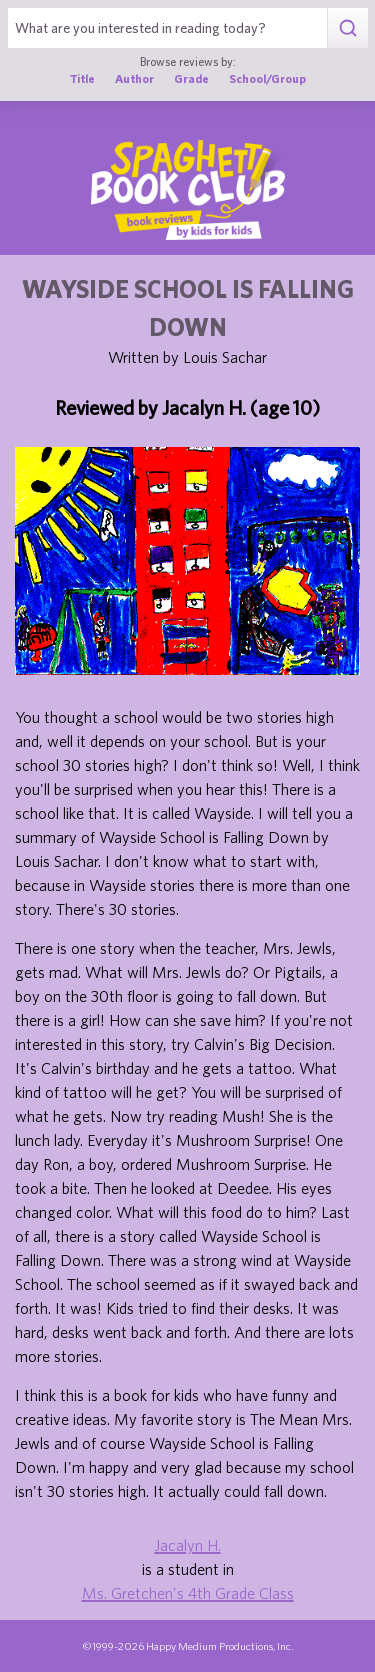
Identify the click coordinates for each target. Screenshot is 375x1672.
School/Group (267, 78)
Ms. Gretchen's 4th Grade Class (188, 1593)
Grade (191, 78)
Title (82, 78)
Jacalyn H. (188, 1545)
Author (134, 78)
